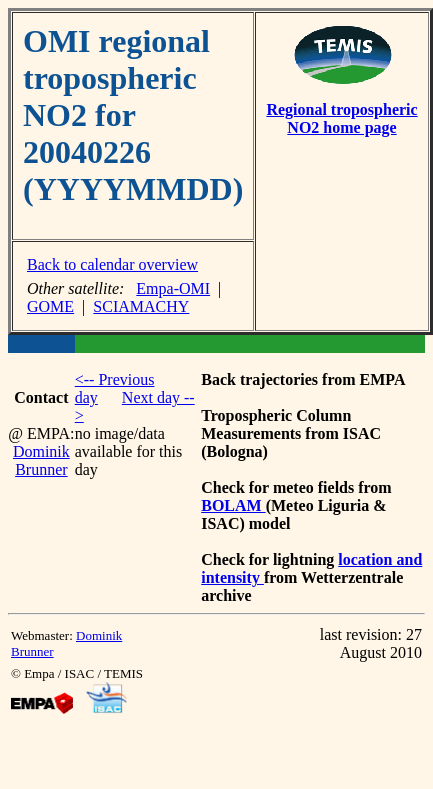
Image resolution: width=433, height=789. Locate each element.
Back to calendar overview (112, 264)
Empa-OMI (173, 288)
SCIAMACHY (141, 306)
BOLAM (233, 505)
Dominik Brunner (41, 460)
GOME (50, 306)
